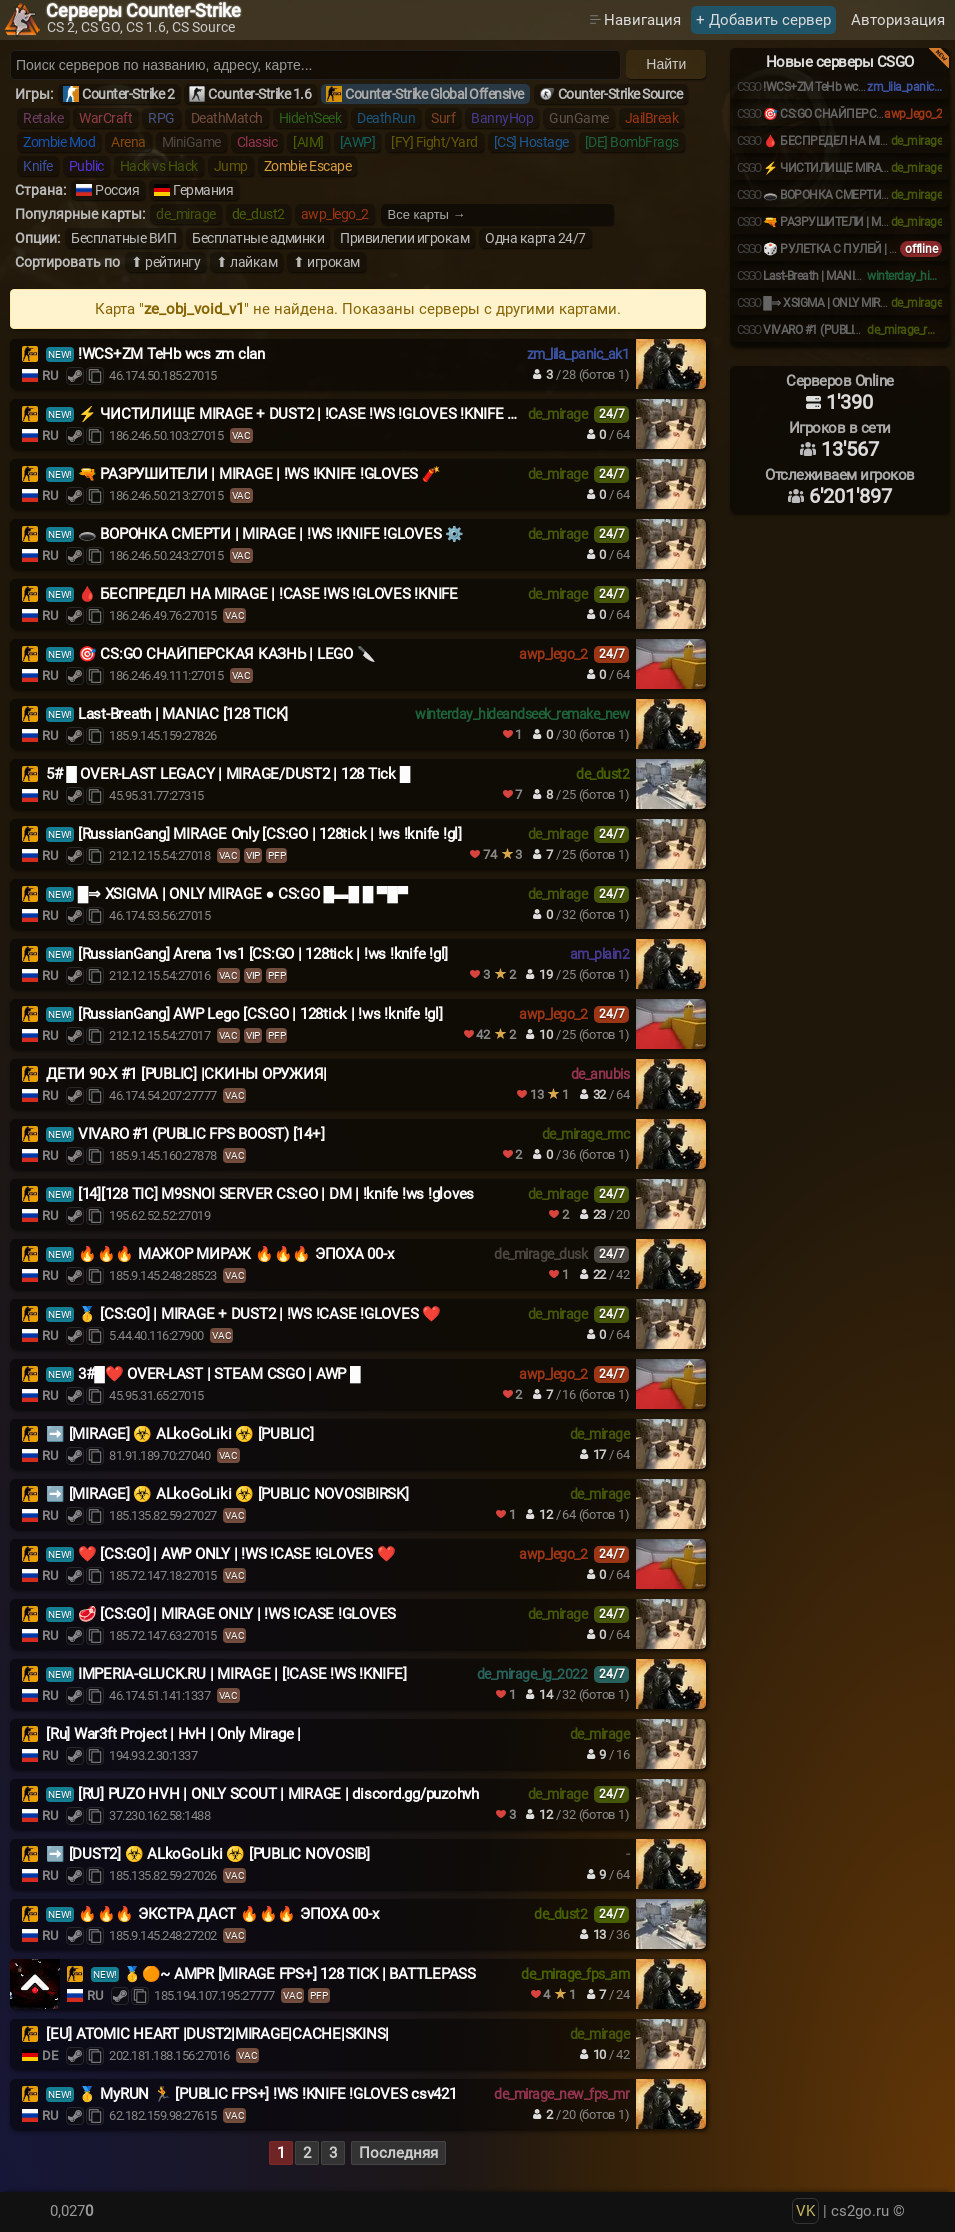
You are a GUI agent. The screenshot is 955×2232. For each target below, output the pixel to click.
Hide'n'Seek (310, 118)
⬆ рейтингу (165, 262)
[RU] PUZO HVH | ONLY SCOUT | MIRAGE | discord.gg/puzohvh (278, 1794)
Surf (443, 118)
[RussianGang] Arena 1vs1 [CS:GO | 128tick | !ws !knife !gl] (263, 954)
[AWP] (358, 142)
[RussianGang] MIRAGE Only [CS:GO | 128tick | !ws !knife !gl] (270, 834)
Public (86, 166)
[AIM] (308, 142)
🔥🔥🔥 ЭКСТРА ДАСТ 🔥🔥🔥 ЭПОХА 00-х (228, 1914)
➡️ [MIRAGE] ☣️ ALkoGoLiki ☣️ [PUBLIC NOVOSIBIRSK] (227, 1494)
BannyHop (502, 118)
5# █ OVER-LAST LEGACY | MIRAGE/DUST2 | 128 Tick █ (228, 774)
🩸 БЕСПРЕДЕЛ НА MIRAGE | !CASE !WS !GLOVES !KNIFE (268, 594)
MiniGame (191, 142)
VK (805, 2211)
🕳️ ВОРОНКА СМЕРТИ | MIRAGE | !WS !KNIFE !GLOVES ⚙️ (271, 534)
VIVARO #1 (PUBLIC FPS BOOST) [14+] (201, 1134)
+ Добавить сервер (763, 20)
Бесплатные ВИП (123, 238)
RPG (161, 118)
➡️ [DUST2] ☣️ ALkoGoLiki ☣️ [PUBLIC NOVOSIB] (208, 1854)
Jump (231, 166)
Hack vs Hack (159, 166)
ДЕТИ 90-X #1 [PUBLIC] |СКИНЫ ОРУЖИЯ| (186, 1074)
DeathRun (386, 118)
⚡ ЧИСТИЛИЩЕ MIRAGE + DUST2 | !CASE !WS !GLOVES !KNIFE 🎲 (302, 414)
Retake (43, 118)
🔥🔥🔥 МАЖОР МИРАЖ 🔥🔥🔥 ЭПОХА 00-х (236, 1254)
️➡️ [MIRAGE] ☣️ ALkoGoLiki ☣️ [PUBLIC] (180, 1434)
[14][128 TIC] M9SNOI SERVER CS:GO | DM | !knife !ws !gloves (276, 1194)
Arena (128, 142)
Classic (257, 142)
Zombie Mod (59, 142)
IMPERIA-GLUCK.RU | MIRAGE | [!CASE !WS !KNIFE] (242, 1674)
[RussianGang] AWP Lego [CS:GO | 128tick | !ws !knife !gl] (260, 1014)
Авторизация (898, 20)
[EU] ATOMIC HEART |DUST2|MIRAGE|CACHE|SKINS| (217, 2034)
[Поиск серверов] (315, 65)
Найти (666, 64)
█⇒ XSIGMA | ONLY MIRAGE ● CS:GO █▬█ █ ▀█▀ (243, 894)
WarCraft (105, 118)
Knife (38, 166)
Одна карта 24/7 (535, 238)
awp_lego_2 (335, 214)
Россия (117, 190)
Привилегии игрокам (404, 238)
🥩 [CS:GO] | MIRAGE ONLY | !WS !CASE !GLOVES (237, 1614)
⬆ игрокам (326, 262)
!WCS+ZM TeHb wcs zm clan (171, 354)
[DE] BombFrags (632, 142)
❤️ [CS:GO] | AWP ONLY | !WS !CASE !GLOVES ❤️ (237, 1554)
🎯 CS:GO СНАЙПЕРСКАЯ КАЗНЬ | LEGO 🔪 (227, 654)
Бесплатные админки (258, 238)
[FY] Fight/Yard (434, 142)
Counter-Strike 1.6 (259, 94)
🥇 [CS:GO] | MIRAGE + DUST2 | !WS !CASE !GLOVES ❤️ (259, 1314)
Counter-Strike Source (620, 94)
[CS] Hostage (531, 142)
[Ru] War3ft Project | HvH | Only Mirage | (173, 1734)
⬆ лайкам (246, 262)
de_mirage (186, 214)
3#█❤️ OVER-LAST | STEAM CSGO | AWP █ (219, 1374)
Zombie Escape (308, 166)
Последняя (398, 2153)
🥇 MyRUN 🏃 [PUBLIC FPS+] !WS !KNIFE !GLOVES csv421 (267, 2094)
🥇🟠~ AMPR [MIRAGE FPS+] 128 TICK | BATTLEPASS (299, 1974)
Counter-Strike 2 (128, 94)
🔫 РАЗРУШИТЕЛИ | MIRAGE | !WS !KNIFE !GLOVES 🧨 (259, 474)
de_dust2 (258, 214)
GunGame (579, 118)
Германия (203, 190)
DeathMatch (227, 118)
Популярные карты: (80, 214)
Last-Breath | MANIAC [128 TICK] (183, 714)
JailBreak (652, 118)
